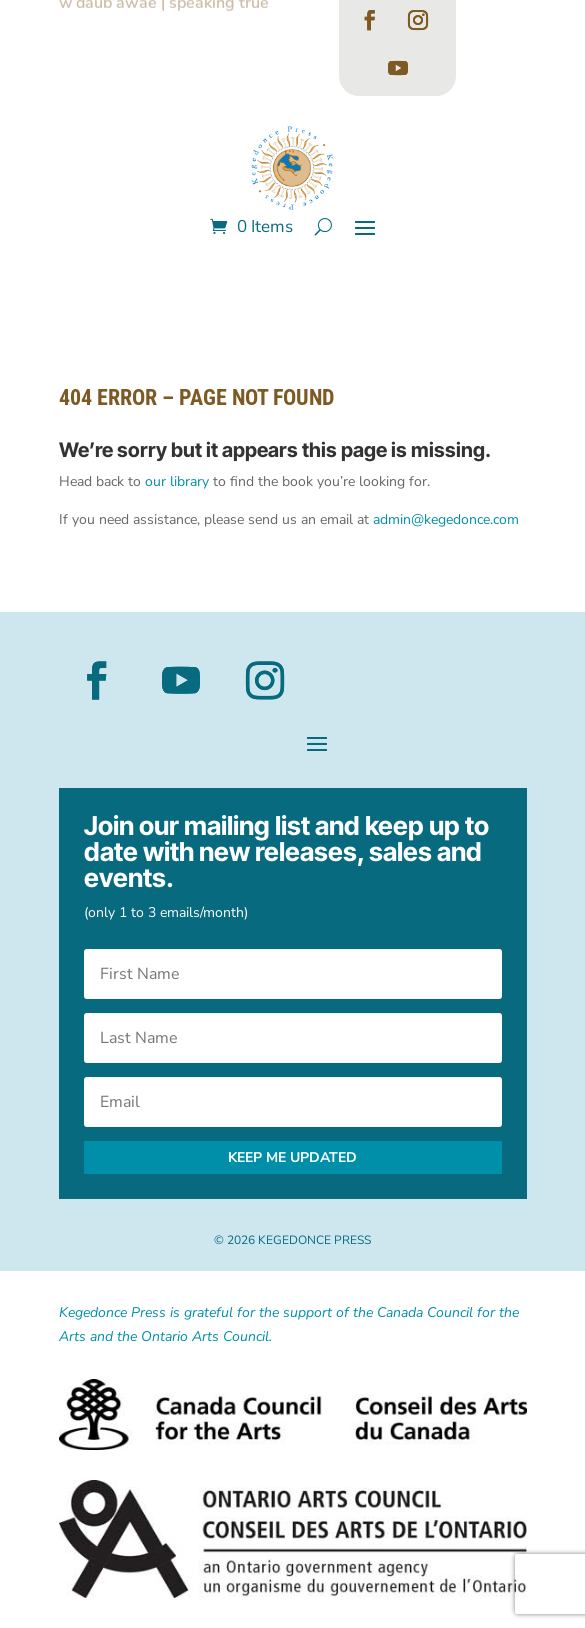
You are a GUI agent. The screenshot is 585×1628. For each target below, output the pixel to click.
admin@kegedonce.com (446, 519)
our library (177, 481)
